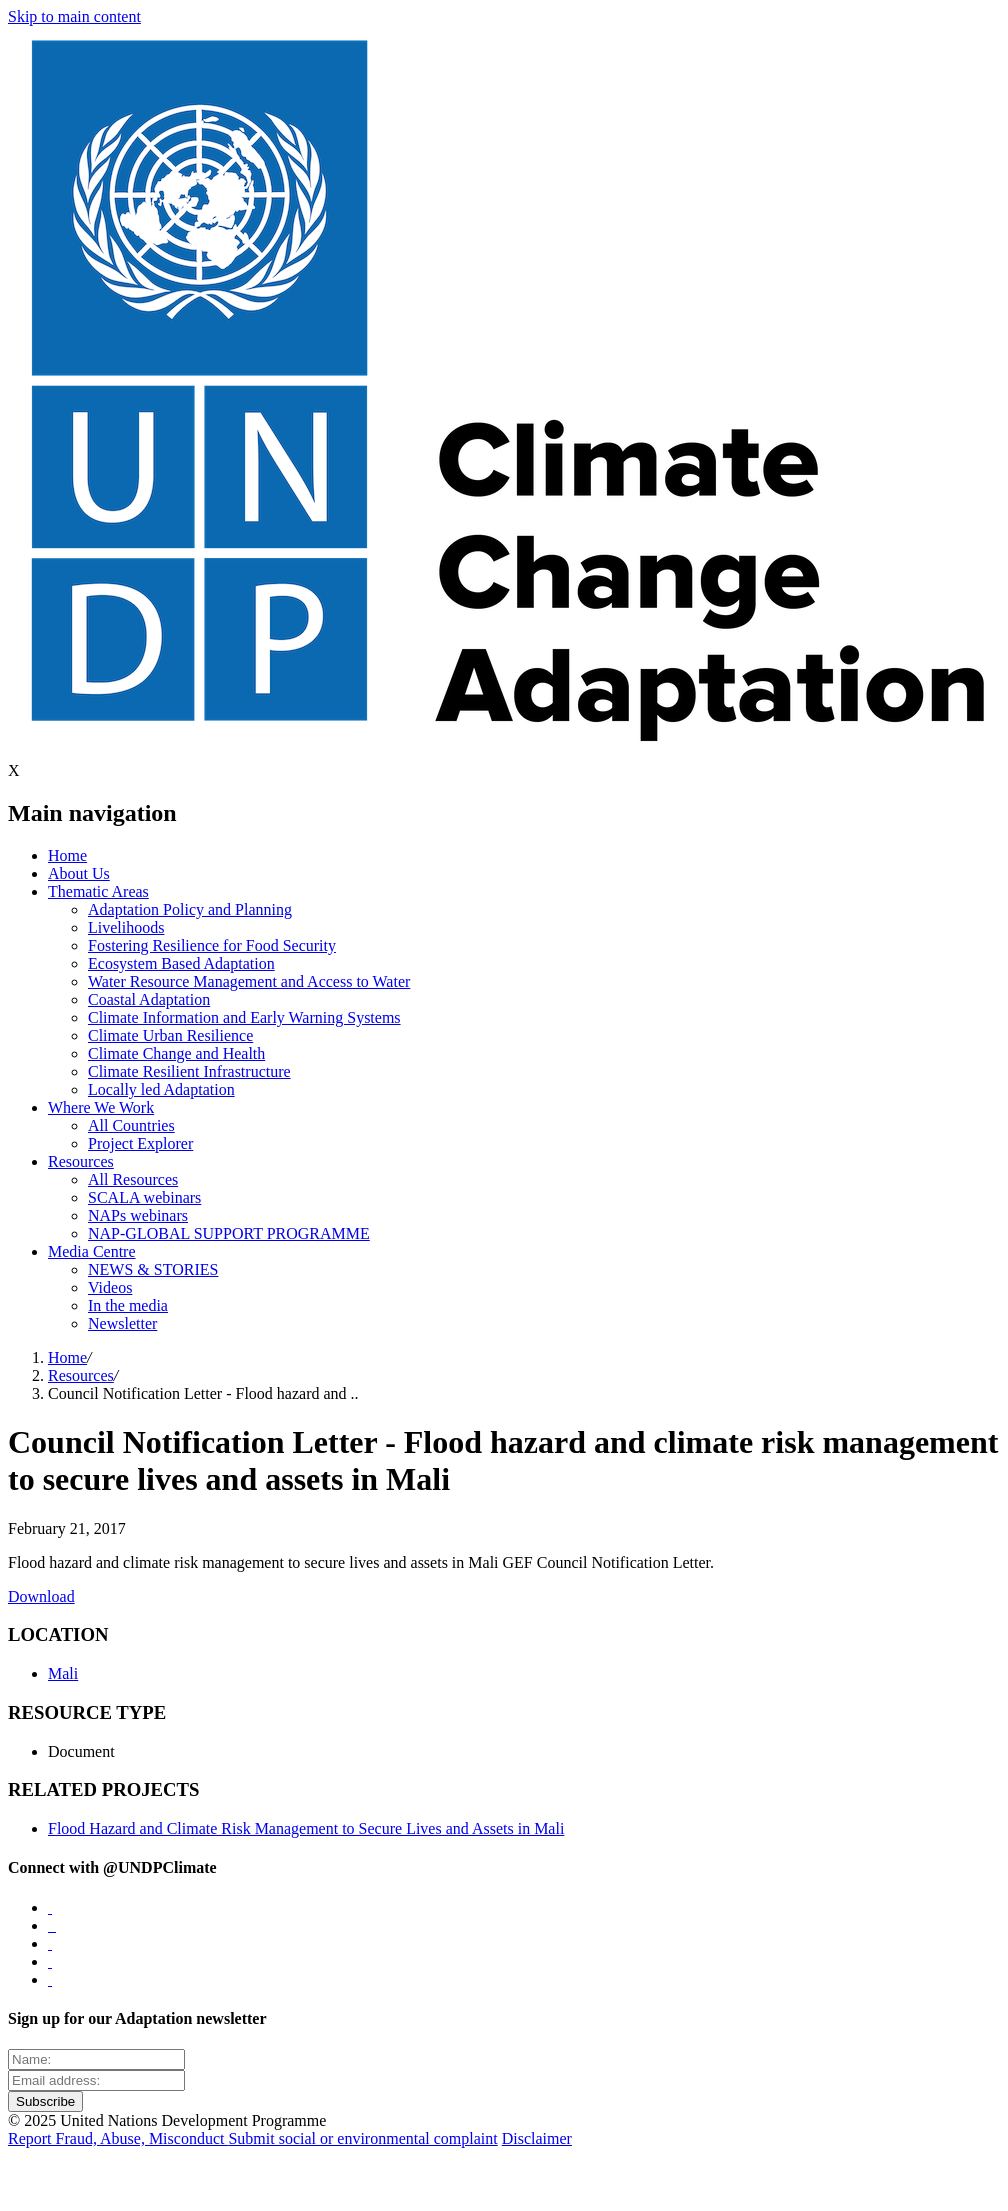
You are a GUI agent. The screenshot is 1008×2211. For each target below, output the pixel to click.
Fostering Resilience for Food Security (212, 945)
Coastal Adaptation (149, 999)
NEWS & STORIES (153, 1269)
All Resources (133, 1179)
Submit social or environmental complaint (362, 2138)
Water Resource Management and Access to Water (249, 981)
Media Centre (92, 1251)
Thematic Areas (98, 891)
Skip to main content (74, 16)
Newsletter (122, 1323)
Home (67, 855)
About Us (79, 873)
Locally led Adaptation (161, 1089)
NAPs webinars (138, 1215)
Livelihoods (126, 927)
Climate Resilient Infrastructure (189, 1071)
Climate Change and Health (176, 1053)
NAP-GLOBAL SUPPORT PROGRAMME (229, 1233)
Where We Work (101, 1107)
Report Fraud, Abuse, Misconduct (118, 2138)
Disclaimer (537, 2138)
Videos (110, 1287)
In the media (128, 1305)
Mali (63, 1673)
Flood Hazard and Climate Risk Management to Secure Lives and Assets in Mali (306, 1828)
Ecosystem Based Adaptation (181, 963)
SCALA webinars (144, 1197)
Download (41, 1596)
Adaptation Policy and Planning (190, 909)
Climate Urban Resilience (170, 1035)
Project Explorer (140, 1143)
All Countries (131, 1125)
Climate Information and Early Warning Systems (244, 1017)
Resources (81, 1161)
